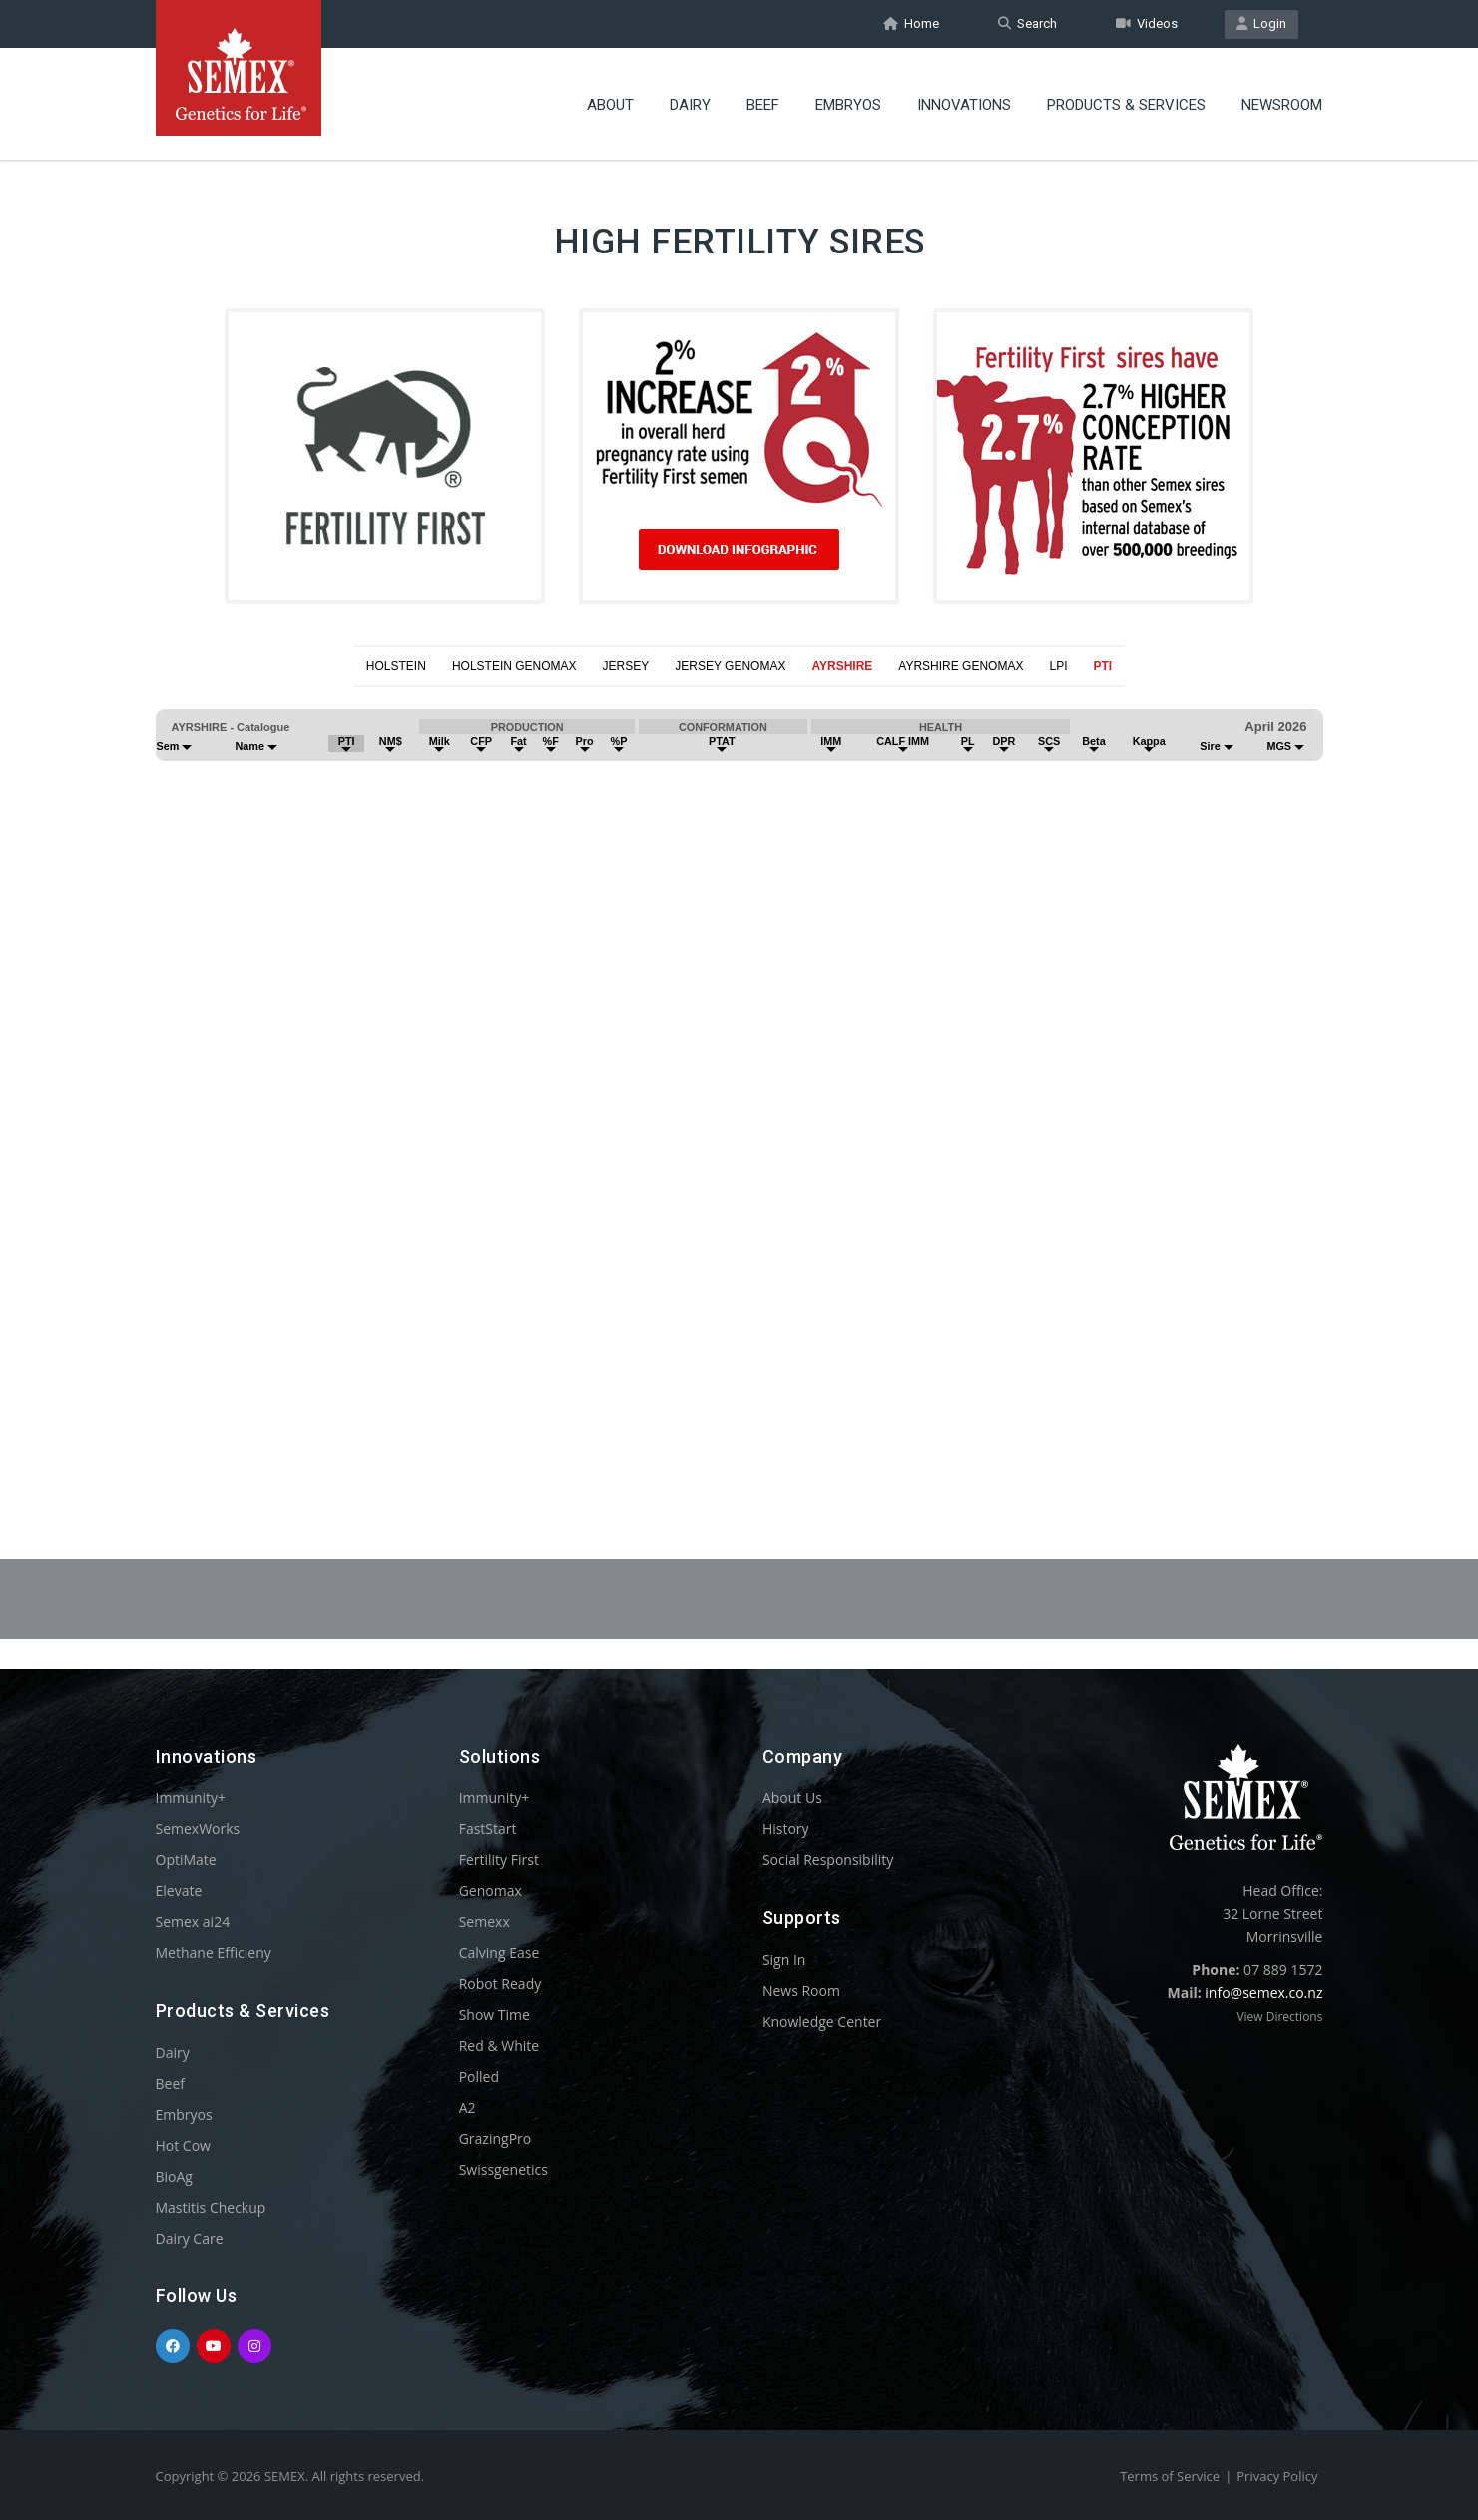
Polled (479, 2076)
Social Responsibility (827, 1859)
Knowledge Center (821, 2021)
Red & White (499, 2045)
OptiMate (186, 1859)
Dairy (690, 105)
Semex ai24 (193, 1921)
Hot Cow (183, 2145)
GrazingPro (495, 2138)
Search (1027, 23)
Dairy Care (190, 2238)
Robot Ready (500, 1983)
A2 (467, 2107)
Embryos (848, 105)
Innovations (964, 105)
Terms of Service (1170, 2476)
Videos (1147, 23)
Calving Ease (499, 1952)
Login (1261, 23)
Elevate (179, 1890)
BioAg (174, 2176)
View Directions (1279, 2016)
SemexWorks (198, 1828)
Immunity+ (191, 1797)
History (785, 1828)
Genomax (490, 1890)
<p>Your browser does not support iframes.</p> (739, 1074)
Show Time (494, 2014)
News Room (801, 1990)
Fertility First (499, 1859)
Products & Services (1126, 105)
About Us (792, 1797)
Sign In (784, 1959)
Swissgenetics (503, 2169)
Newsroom (1281, 105)
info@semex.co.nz (1263, 1992)
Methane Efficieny (213, 1952)
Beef (762, 105)
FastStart (488, 1828)
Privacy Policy (1276, 2476)
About (610, 105)
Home (911, 23)
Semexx (484, 1921)
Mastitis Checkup (211, 2207)
